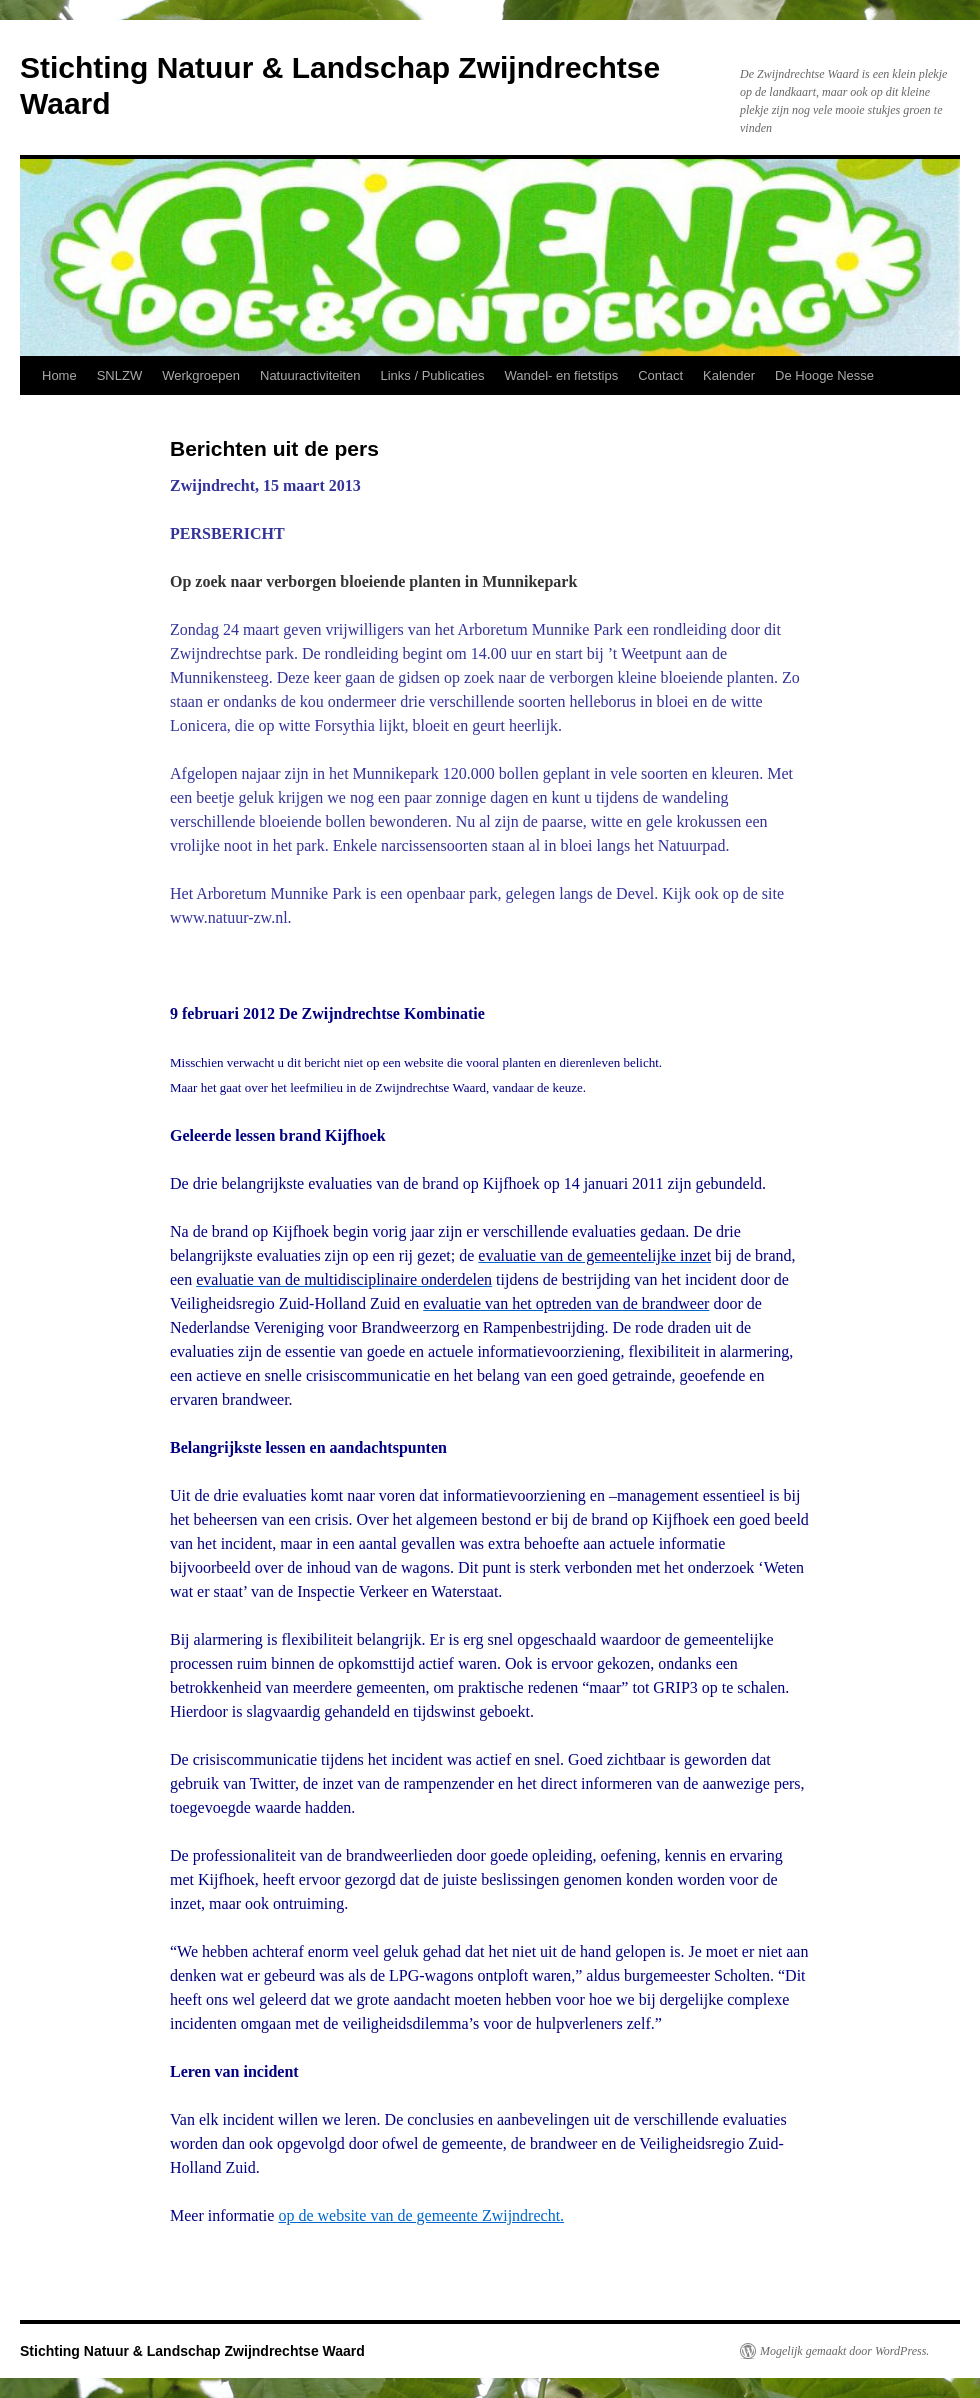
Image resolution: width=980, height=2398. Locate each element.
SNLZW (120, 375)
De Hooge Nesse (824, 375)
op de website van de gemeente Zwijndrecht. (421, 2215)
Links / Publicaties (432, 375)
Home (59, 375)
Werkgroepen (201, 375)
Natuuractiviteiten (310, 375)
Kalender (729, 375)
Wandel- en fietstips (562, 375)
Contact (660, 375)
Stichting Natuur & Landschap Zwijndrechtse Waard (192, 2351)
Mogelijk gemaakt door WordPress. (844, 2351)
